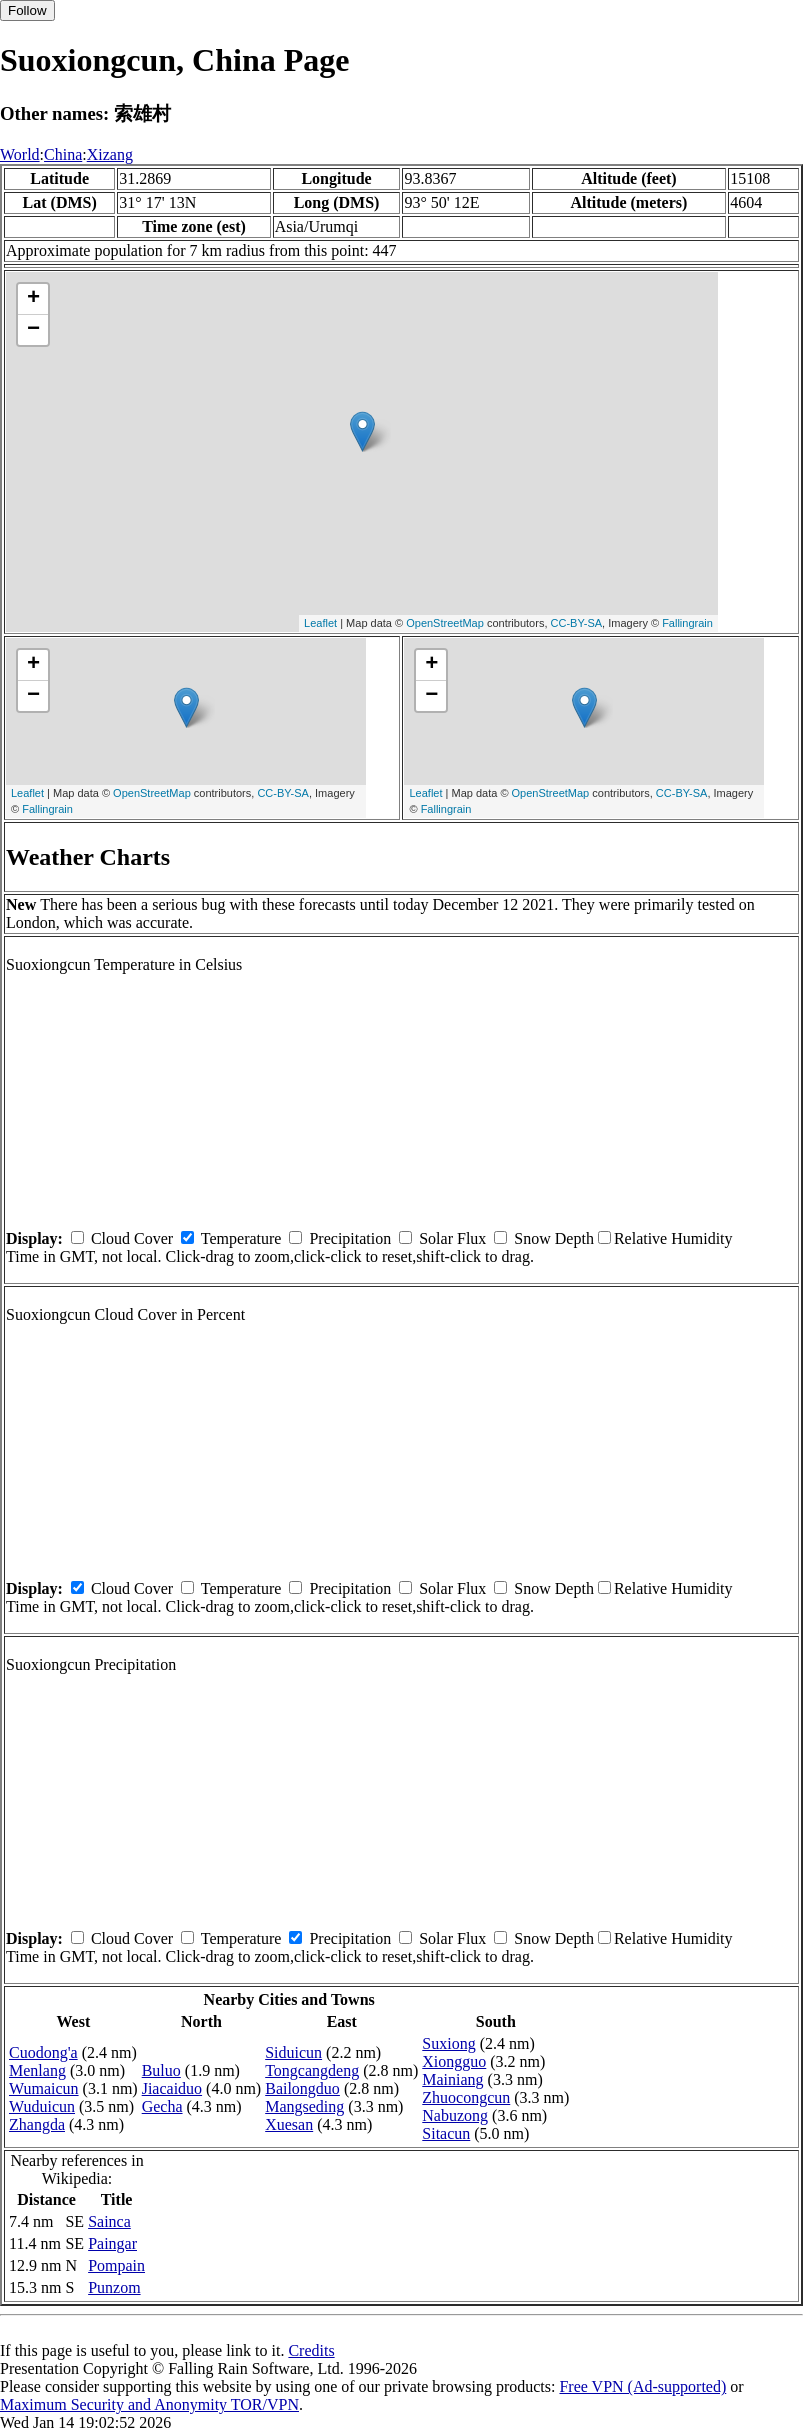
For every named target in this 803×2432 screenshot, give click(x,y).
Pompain (116, 2265)
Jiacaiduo (172, 2088)
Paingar (112, 2243)
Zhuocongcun (466, 2097)
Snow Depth (554, 1238)
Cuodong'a (43, 2052)
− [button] (33, 330)
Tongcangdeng (312, 2070)
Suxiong (448, 2043)
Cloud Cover (132, 1238)
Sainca (109, 2221)
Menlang (37, 2070)
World (20, 154)
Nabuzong (455, 2115)
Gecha (162, 2106)
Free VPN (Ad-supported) (642, 2386)
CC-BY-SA (577, 623)
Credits (311, 2350)
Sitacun (446, 2133)
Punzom (114, 2287)
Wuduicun (42, 2106)
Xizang (110, 154)
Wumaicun (44, 2088)
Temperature (241, 1238)
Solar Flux (452, 1238)
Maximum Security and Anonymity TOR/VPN (149, 2404)
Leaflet (320, 623)
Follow (27, 10)
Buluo (161, 2070)
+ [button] (33, 299)
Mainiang (452, 2079)
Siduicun (293, 2052)
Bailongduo (302, 2088)
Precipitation (350, 1238)
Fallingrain (687, 623)
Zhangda (37, 2124)
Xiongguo (454, 2061)
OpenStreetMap (445, 623)
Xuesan (289, 2124)
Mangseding (304, 2106)
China (63, 154)
